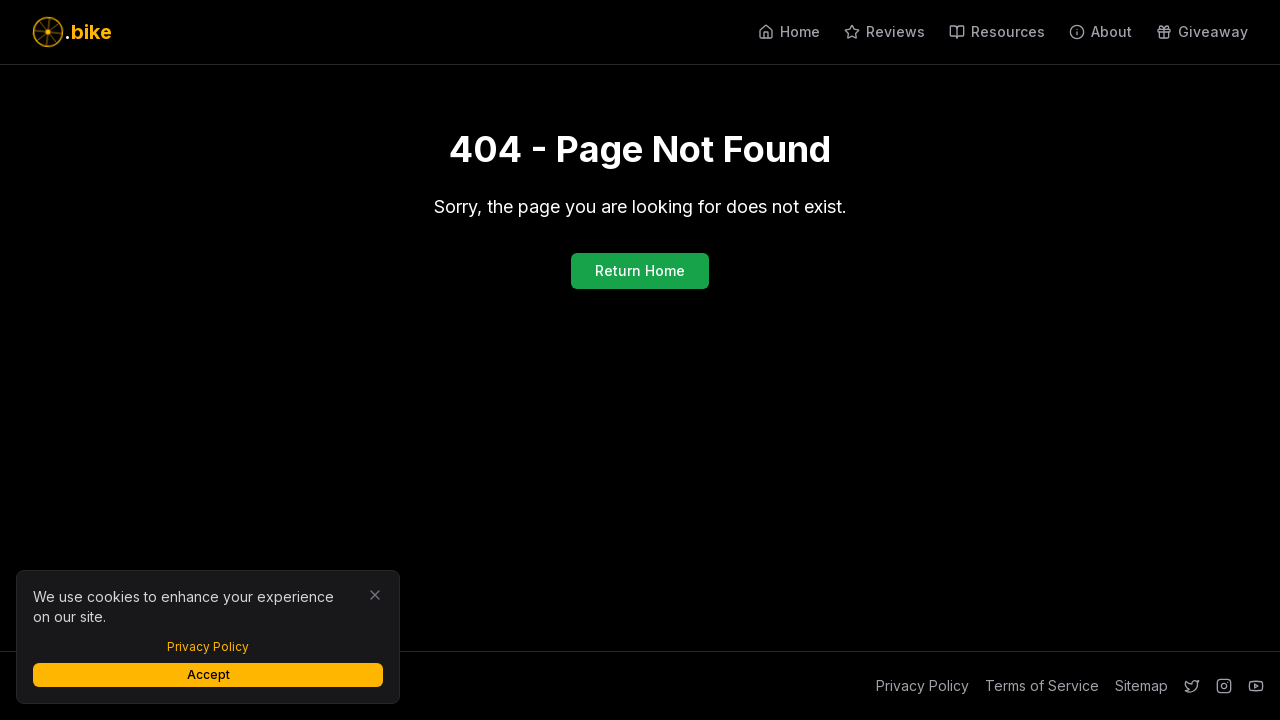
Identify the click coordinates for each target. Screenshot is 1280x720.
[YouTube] (1256, 686)
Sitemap (1141, 685)
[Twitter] (1192, 686)
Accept (208, 674)
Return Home (640, 270)
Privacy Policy (922, 685)
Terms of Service (1042, 685)
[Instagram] (1224, 686)
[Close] (375, 595)
